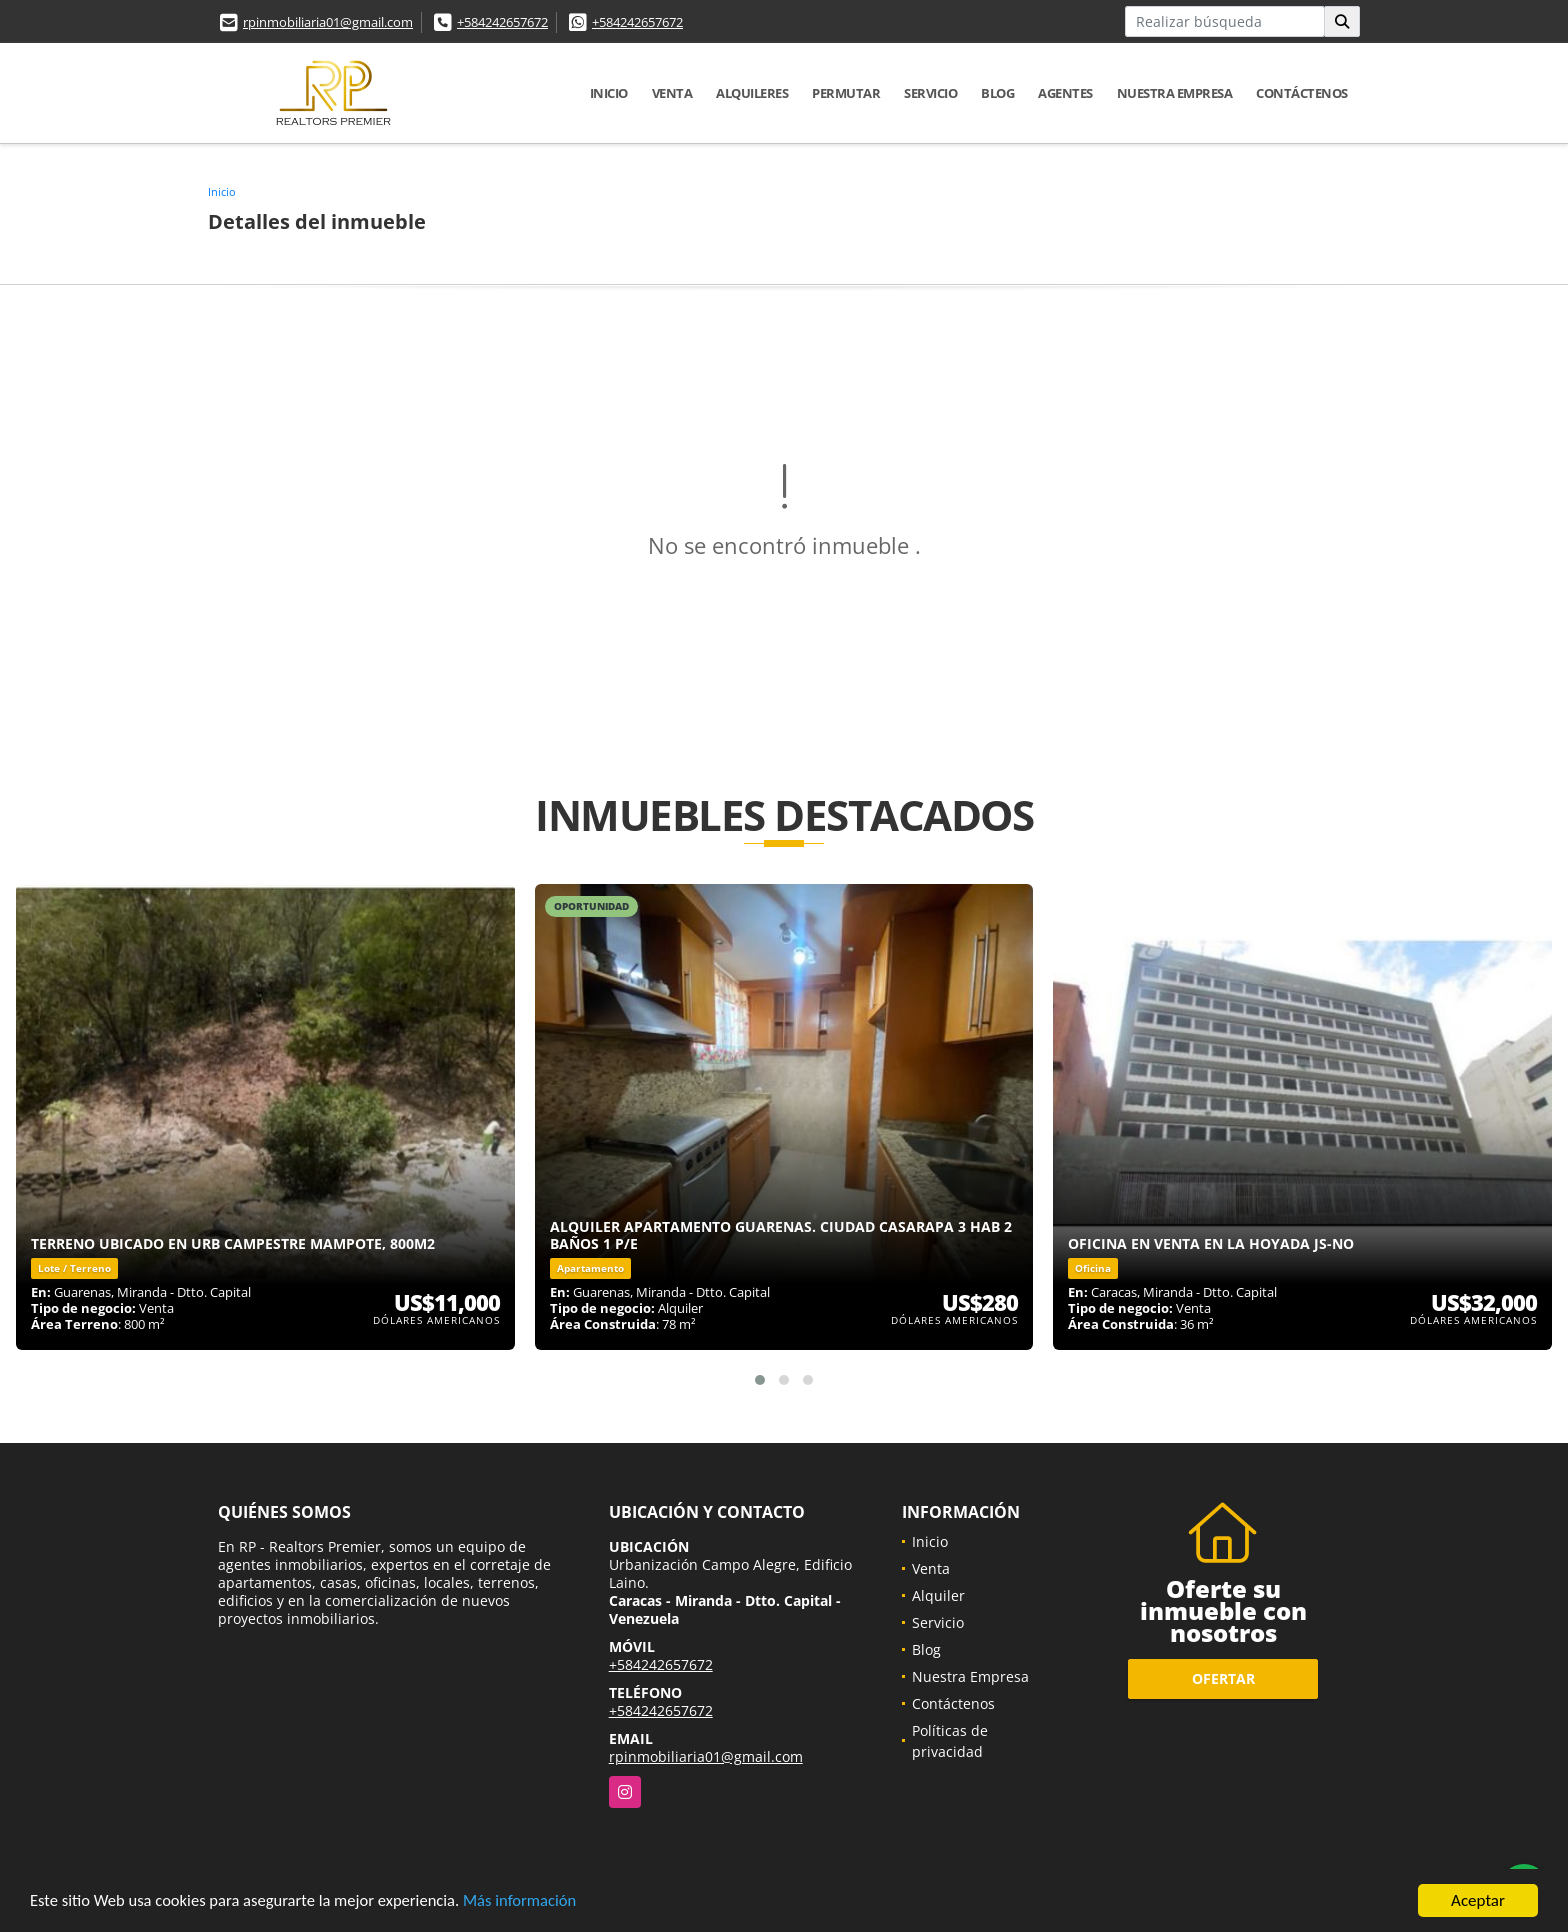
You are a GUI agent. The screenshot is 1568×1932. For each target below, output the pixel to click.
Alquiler (938, 1595)
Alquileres (752, 93)
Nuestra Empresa (1175, 93)
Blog (997, 93)
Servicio (930, 93)
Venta (672, 93)
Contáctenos (1302, 93)
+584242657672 (502, 22)
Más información (533, 1903)
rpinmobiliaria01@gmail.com (328, 22)
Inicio (609, 93)
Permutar (846, 93)
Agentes (1065, 93)
